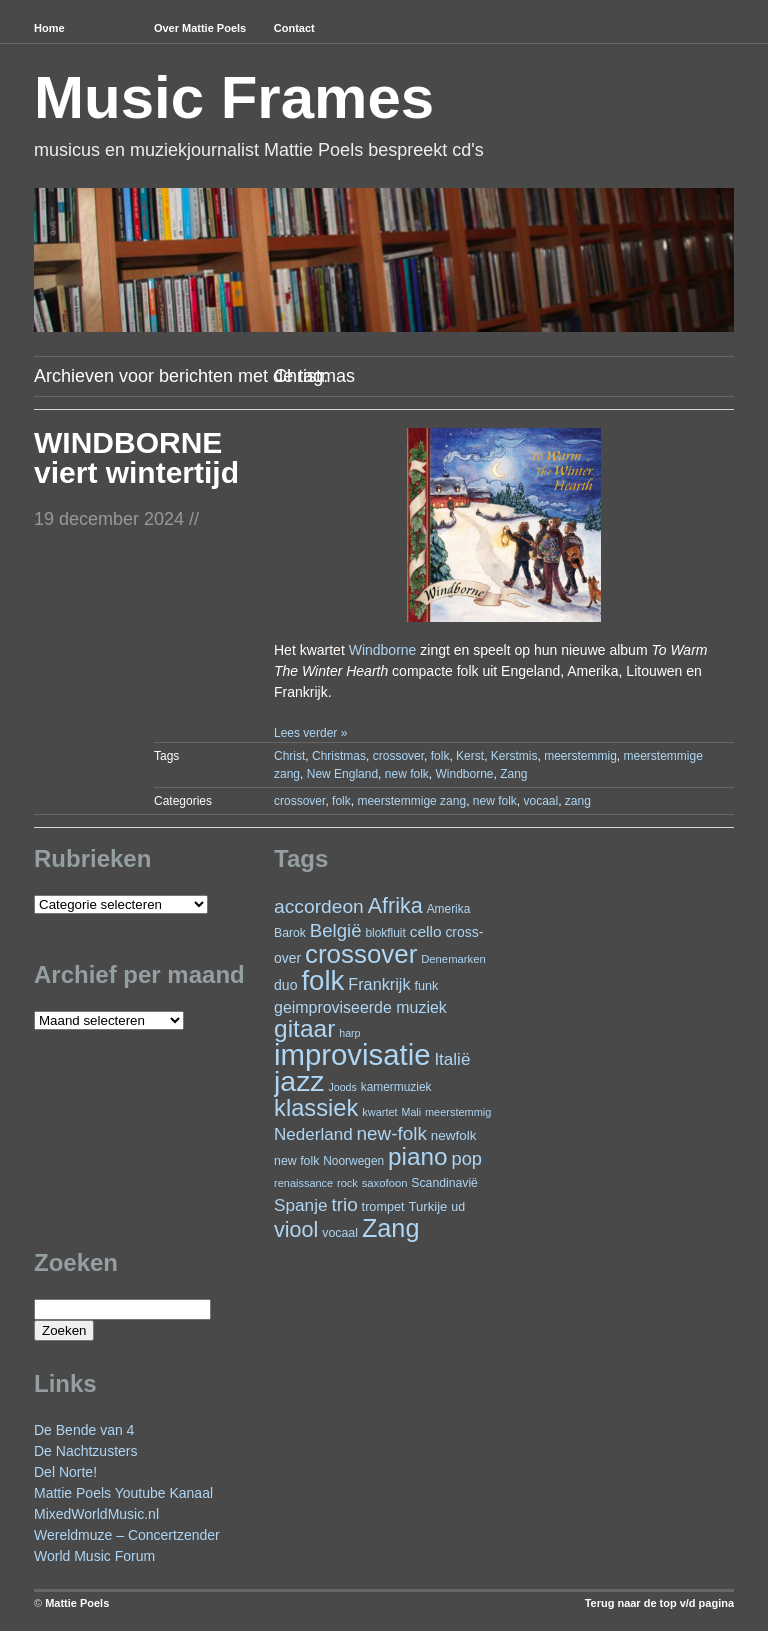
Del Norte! (65, 1472)
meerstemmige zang (411, 801)
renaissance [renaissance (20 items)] (303, 1183)
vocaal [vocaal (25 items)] (340, 1233)
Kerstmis (514, 756)
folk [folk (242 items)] (322, 980)
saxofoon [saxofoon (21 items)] (385, 1183)
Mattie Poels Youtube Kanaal (123, 1493)
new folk (407, 774)
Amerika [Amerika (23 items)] (449, 909)
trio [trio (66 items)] (344, 1204)
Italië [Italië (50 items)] (452, 1059)
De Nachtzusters (85, 1451)
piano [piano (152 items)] (418, 1156)
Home (49, 28)
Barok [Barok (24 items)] (290, 933)
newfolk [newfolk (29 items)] (454, 1135)
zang (578, 801)
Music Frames (234, 97)
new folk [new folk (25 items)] (296, 1161)
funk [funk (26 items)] (426, 986)
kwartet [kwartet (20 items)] (379, 1112)
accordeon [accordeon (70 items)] (319, 906)
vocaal (541, 801)
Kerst (470, 756)
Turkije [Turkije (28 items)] (427, 1206)
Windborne (383, 650)
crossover (398, 756)
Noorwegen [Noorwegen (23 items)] (353, 1161)
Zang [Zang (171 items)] (391, 1228)
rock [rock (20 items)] (347, 1183)
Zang (513, 774)
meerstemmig (580, 756)
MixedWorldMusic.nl (96, 1514)
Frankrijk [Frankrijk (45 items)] (379, 984)
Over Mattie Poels (200, 28)
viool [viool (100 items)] (296, 1229)
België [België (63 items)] (336, 930)
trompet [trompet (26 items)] (383, 1207)
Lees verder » (310, 733)
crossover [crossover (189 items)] (361, 954)
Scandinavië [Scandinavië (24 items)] (444, 1183)
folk (440, 756)
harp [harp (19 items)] (349, 1033)
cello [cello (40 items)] (426, 931)
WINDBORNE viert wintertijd (136, 457)
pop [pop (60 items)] (467, 1158)
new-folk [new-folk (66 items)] (392, 1133)
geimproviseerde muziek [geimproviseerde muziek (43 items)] (360, 1007)
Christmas (339, 756)
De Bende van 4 (84, 1430)
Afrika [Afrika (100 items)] (395, 905)
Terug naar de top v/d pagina (659, 1603)
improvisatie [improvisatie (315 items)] (352, 1054)
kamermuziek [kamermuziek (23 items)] (396, 1087)
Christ (289, 756)
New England (342, 774)
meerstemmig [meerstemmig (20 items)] (458, 1112)
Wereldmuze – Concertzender (127, 1535)
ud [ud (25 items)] (458, 1207)
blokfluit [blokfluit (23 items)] (385, 933)
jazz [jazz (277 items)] (299, 1081)
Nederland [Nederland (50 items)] (313, 1134)
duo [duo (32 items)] (286, 985)
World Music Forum (94, 1556)
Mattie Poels (77, 1603)
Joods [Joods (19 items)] (342, 1087)
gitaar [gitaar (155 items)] (304, 1028)
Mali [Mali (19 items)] (412, 1112)
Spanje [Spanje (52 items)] (301, 1205)
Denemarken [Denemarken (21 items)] (453, 959)
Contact (294, 28)
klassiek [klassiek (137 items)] (316, 1108)
